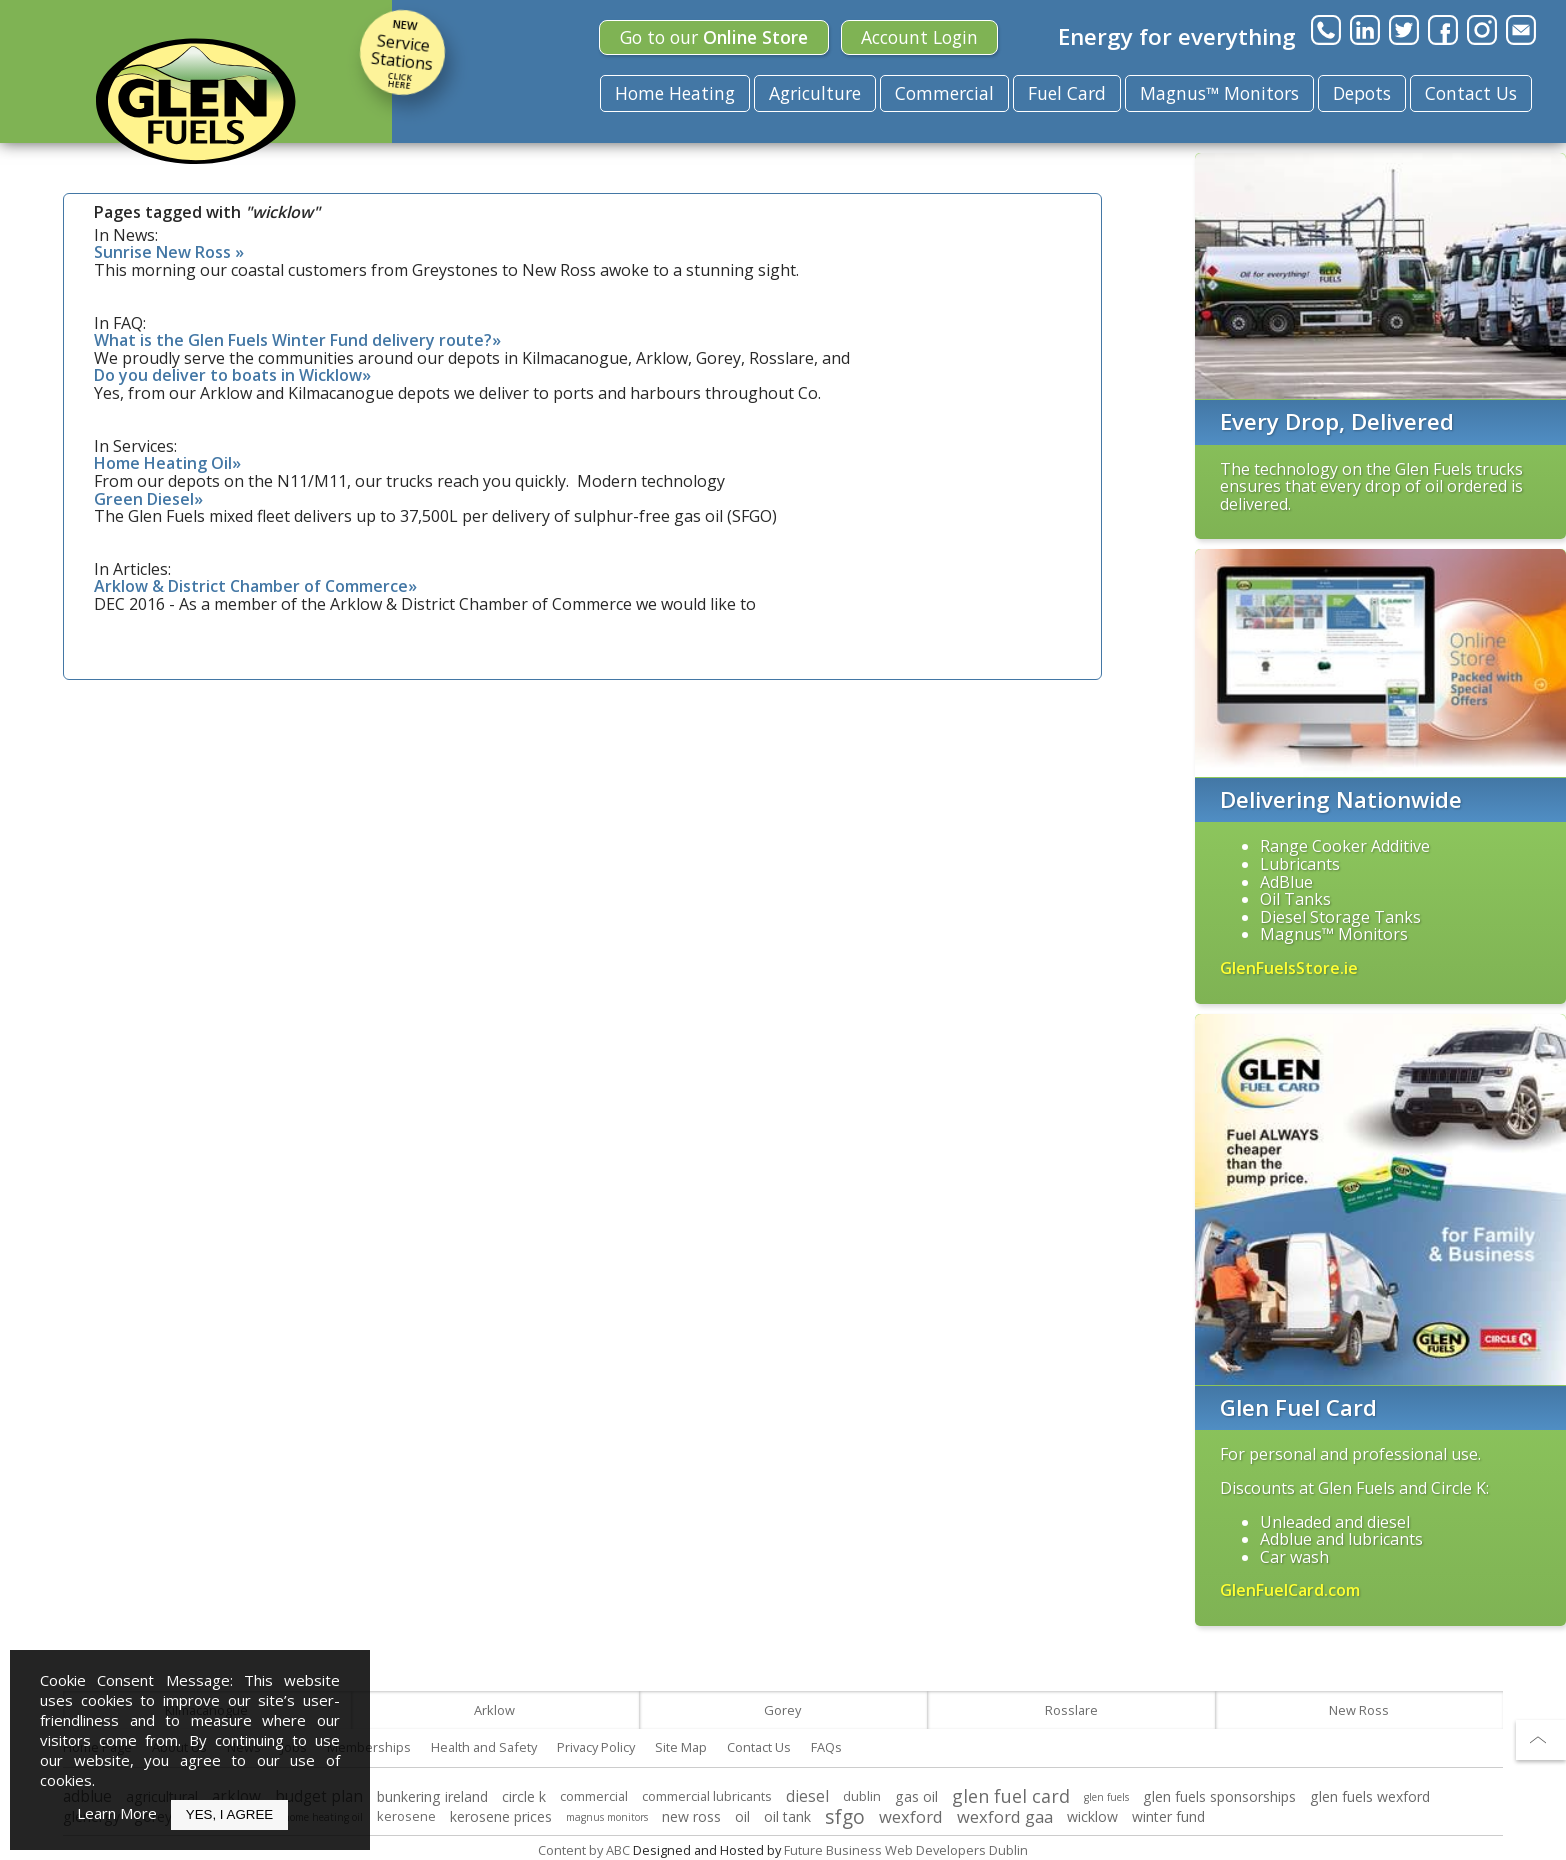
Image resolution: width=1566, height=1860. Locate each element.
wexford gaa (1005, 1816)
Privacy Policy (596, 1747)
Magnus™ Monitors (1219, 93)
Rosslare (1071, 1710)
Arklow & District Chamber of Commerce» (255, 586)
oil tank (787, 1816)
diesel (807, 1796)
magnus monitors (607, 1817)
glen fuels (1106, 1797)
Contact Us (1471, 93)
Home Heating (675, 93)
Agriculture (815, 93)
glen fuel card (1011, 1796)
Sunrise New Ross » (169, 252)
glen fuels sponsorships (1219, 1796)
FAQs (826, 1747)
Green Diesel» (148, 499)
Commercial (944, 93)
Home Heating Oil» (167, 463)
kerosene (406, 1816)
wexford (911, 1816)
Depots (1362, 93)
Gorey (782, 1710)
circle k (524, 1796)
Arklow (494, 1710)
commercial (594, 1796)
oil (742, 1816)
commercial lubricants (707, 1796)
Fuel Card (1067, 93)
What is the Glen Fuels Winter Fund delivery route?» (297, 340)
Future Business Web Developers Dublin (906, 1850)
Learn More (117, 1813)
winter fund (1168, 1816)
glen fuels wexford (1370, 1796)
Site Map (681, 1747)
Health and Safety (484, 1747)
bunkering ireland (432, 1796)
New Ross (1359, 1710)
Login (919, 37)
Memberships (369, 1747)
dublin (862, 1796)
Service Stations (402, 52)
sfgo (845, 1816)
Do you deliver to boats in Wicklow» (232, 375)
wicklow (1092, 1816)
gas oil (916, 1796)
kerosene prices (501, 1816)
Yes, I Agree (229, 1814)
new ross (691, 1816)
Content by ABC (584, 1850)
